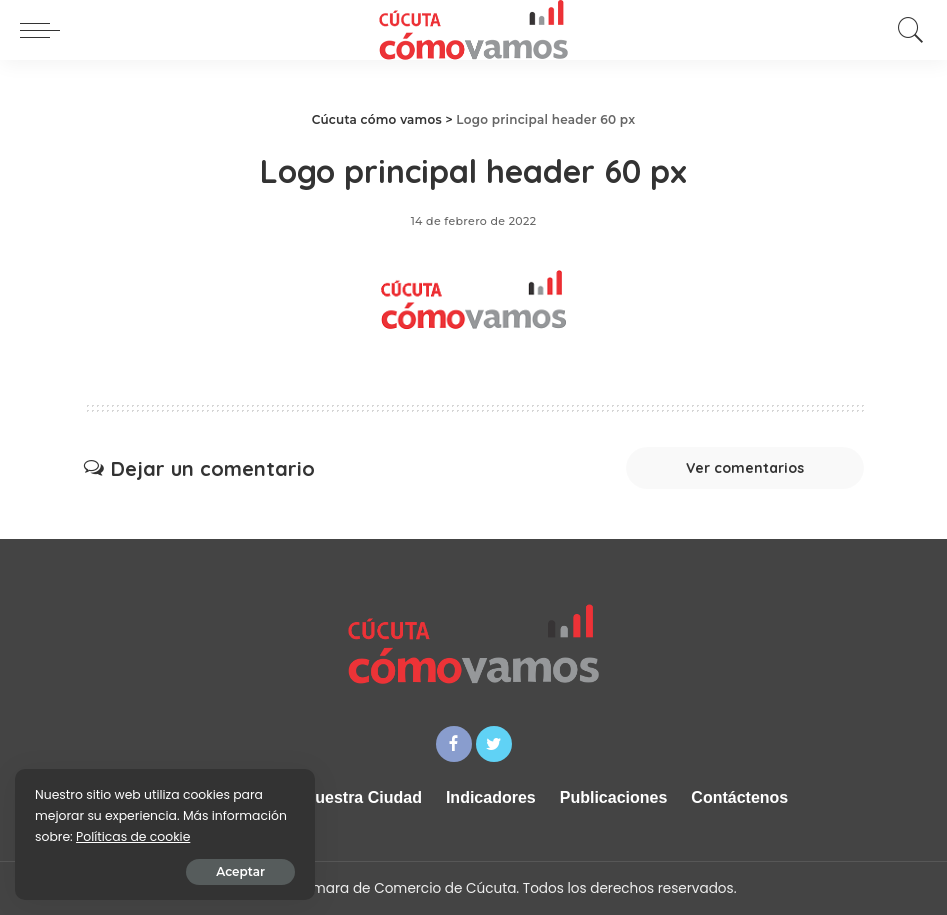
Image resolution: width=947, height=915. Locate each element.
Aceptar (240, 871)
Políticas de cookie (133, 836)
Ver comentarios (745, 468)
